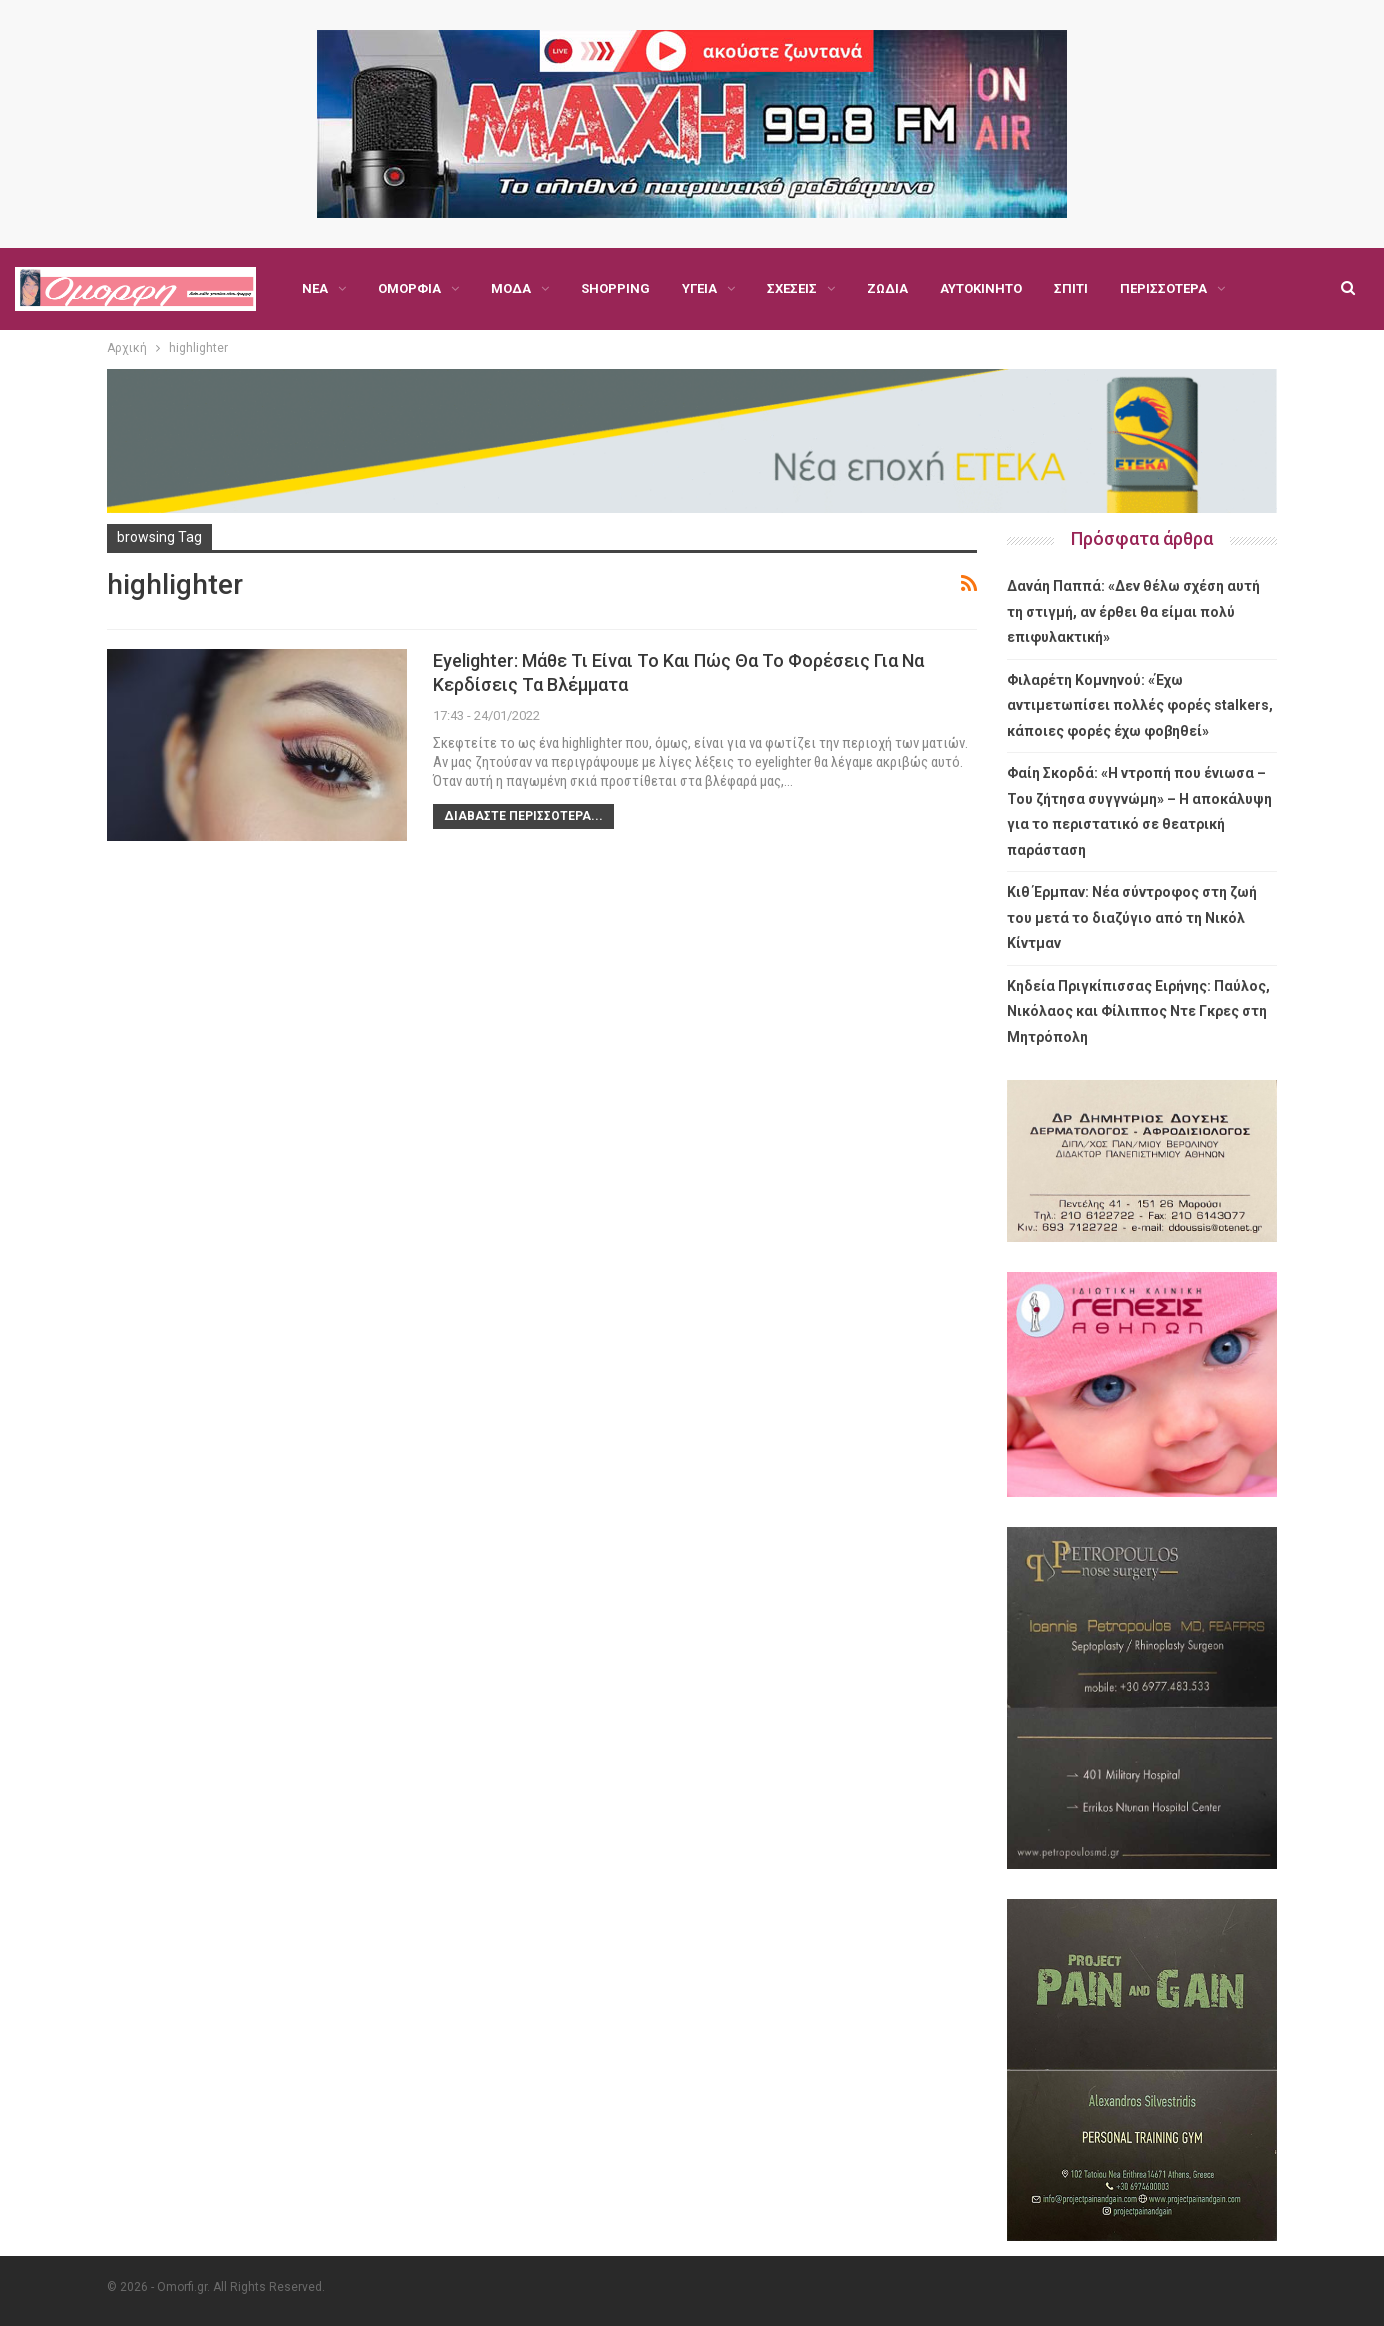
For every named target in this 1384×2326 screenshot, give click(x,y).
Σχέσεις (792, 288)
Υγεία (699, 288)
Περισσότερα (1163, 288)
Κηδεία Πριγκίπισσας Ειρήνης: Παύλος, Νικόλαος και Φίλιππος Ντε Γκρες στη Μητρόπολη (1138, 1011)
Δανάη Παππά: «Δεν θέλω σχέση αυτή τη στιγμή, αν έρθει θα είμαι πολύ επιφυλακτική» (1133, 611)
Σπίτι (1071, 288)
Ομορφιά (409, 288)
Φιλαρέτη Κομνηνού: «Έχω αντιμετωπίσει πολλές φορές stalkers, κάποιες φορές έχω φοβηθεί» (1140, 705)
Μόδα (511, 288)
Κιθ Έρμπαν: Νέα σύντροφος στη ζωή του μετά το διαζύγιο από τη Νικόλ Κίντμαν (1132, 917)
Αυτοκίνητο (981, 288)
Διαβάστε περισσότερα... (523, 816)
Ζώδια (887, 288)
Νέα (315, 288)
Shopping (615, 288)
